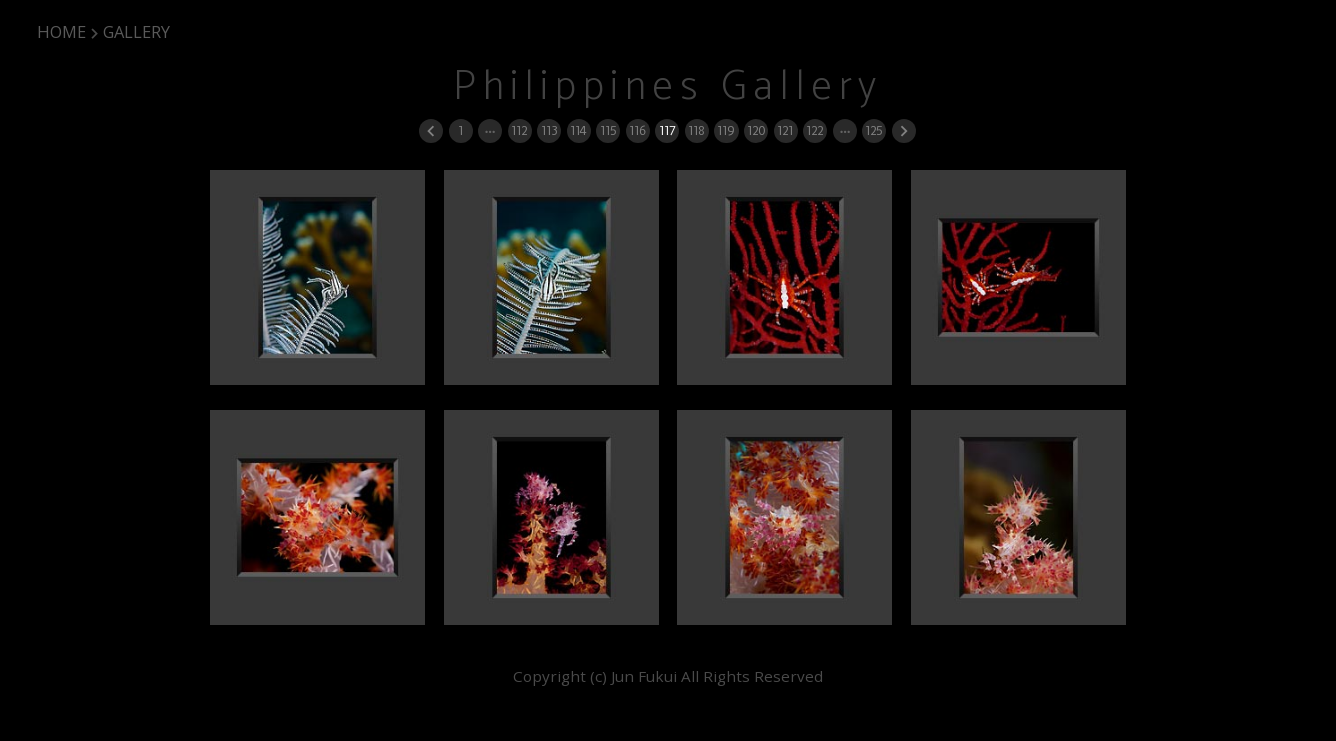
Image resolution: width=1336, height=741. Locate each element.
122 (814, 130)
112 (519, 130)
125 (873, 130)
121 (785, 130)
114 (578, 130)
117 (667, 130)
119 (725, 130)
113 (549, 130)
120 (756, 130)
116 (637, 130)
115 (608, 130)
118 (696, 130)
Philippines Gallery (668, 87)
